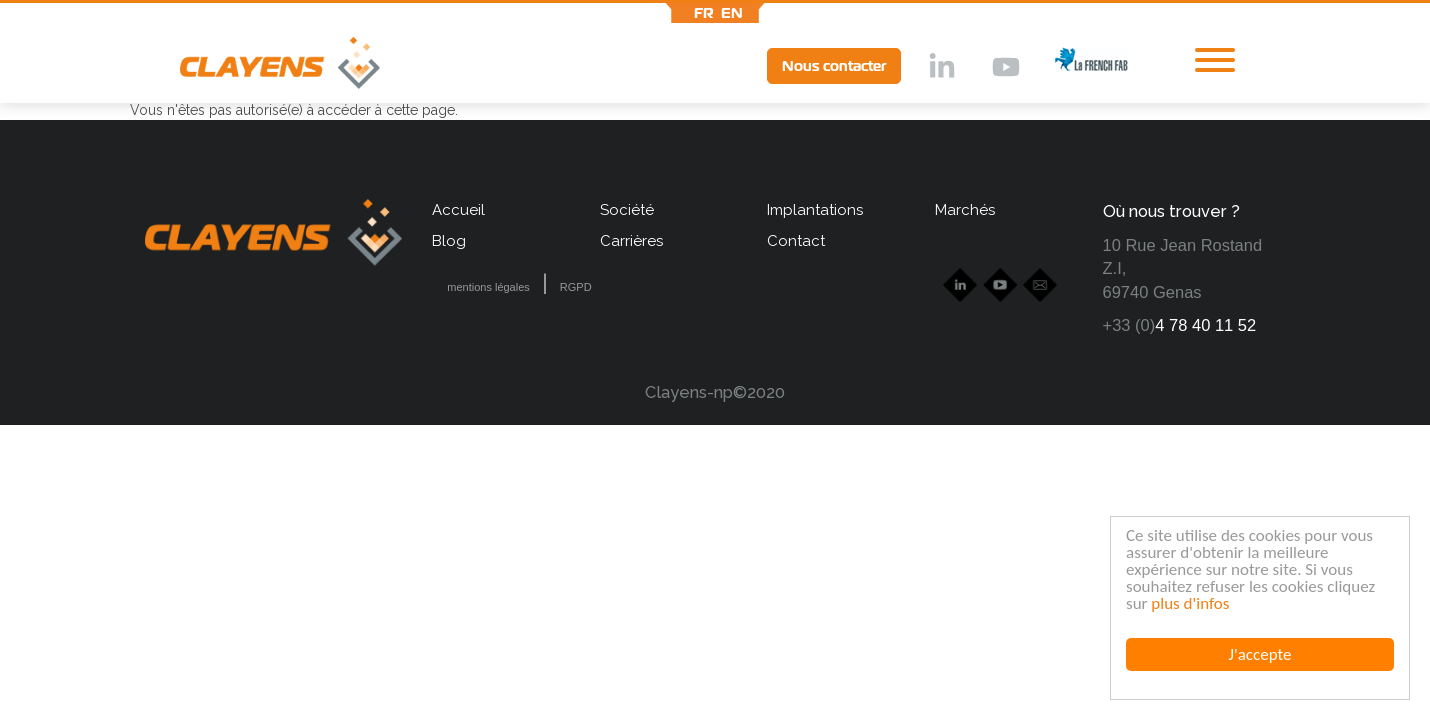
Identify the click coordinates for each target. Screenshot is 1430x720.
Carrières (631, 241)
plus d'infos (1190, 603)
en (732, 13)
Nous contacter (834, 66)
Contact (796, 241)
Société (627, 210)
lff (1076, 65)
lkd (940, 68)
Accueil (458, 210)
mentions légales (488, 287)
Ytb (1005, 68)
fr (704, 13)
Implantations (815, 210)
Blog (449, 241)
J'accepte (1260, 654)
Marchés (965, 210)
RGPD (576, 287)
